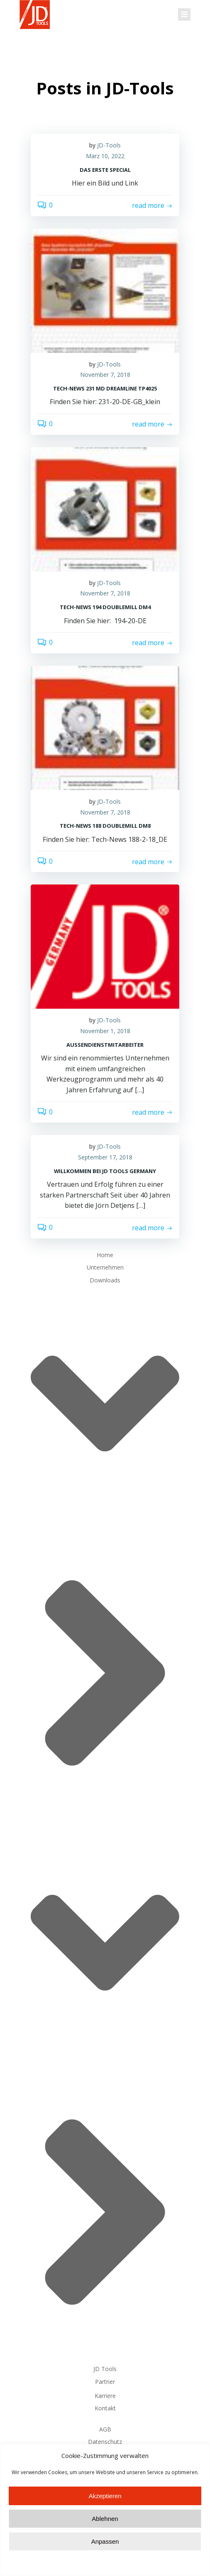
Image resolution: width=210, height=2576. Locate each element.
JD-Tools (109, 145)
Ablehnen (105, 2550)
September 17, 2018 (105, 1157)
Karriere (105, 2396)
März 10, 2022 (105, 156)
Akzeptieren (104, 2527)
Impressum (105, 2454)
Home (105, 1255)
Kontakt (105, 2408)
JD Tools (105, 2369)
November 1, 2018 (105, 1031)
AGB (105, 2429)
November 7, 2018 (105, 374)
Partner (105, 2382)
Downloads (105, 1818)
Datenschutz (105, 2442)
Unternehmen (105, 1267)
